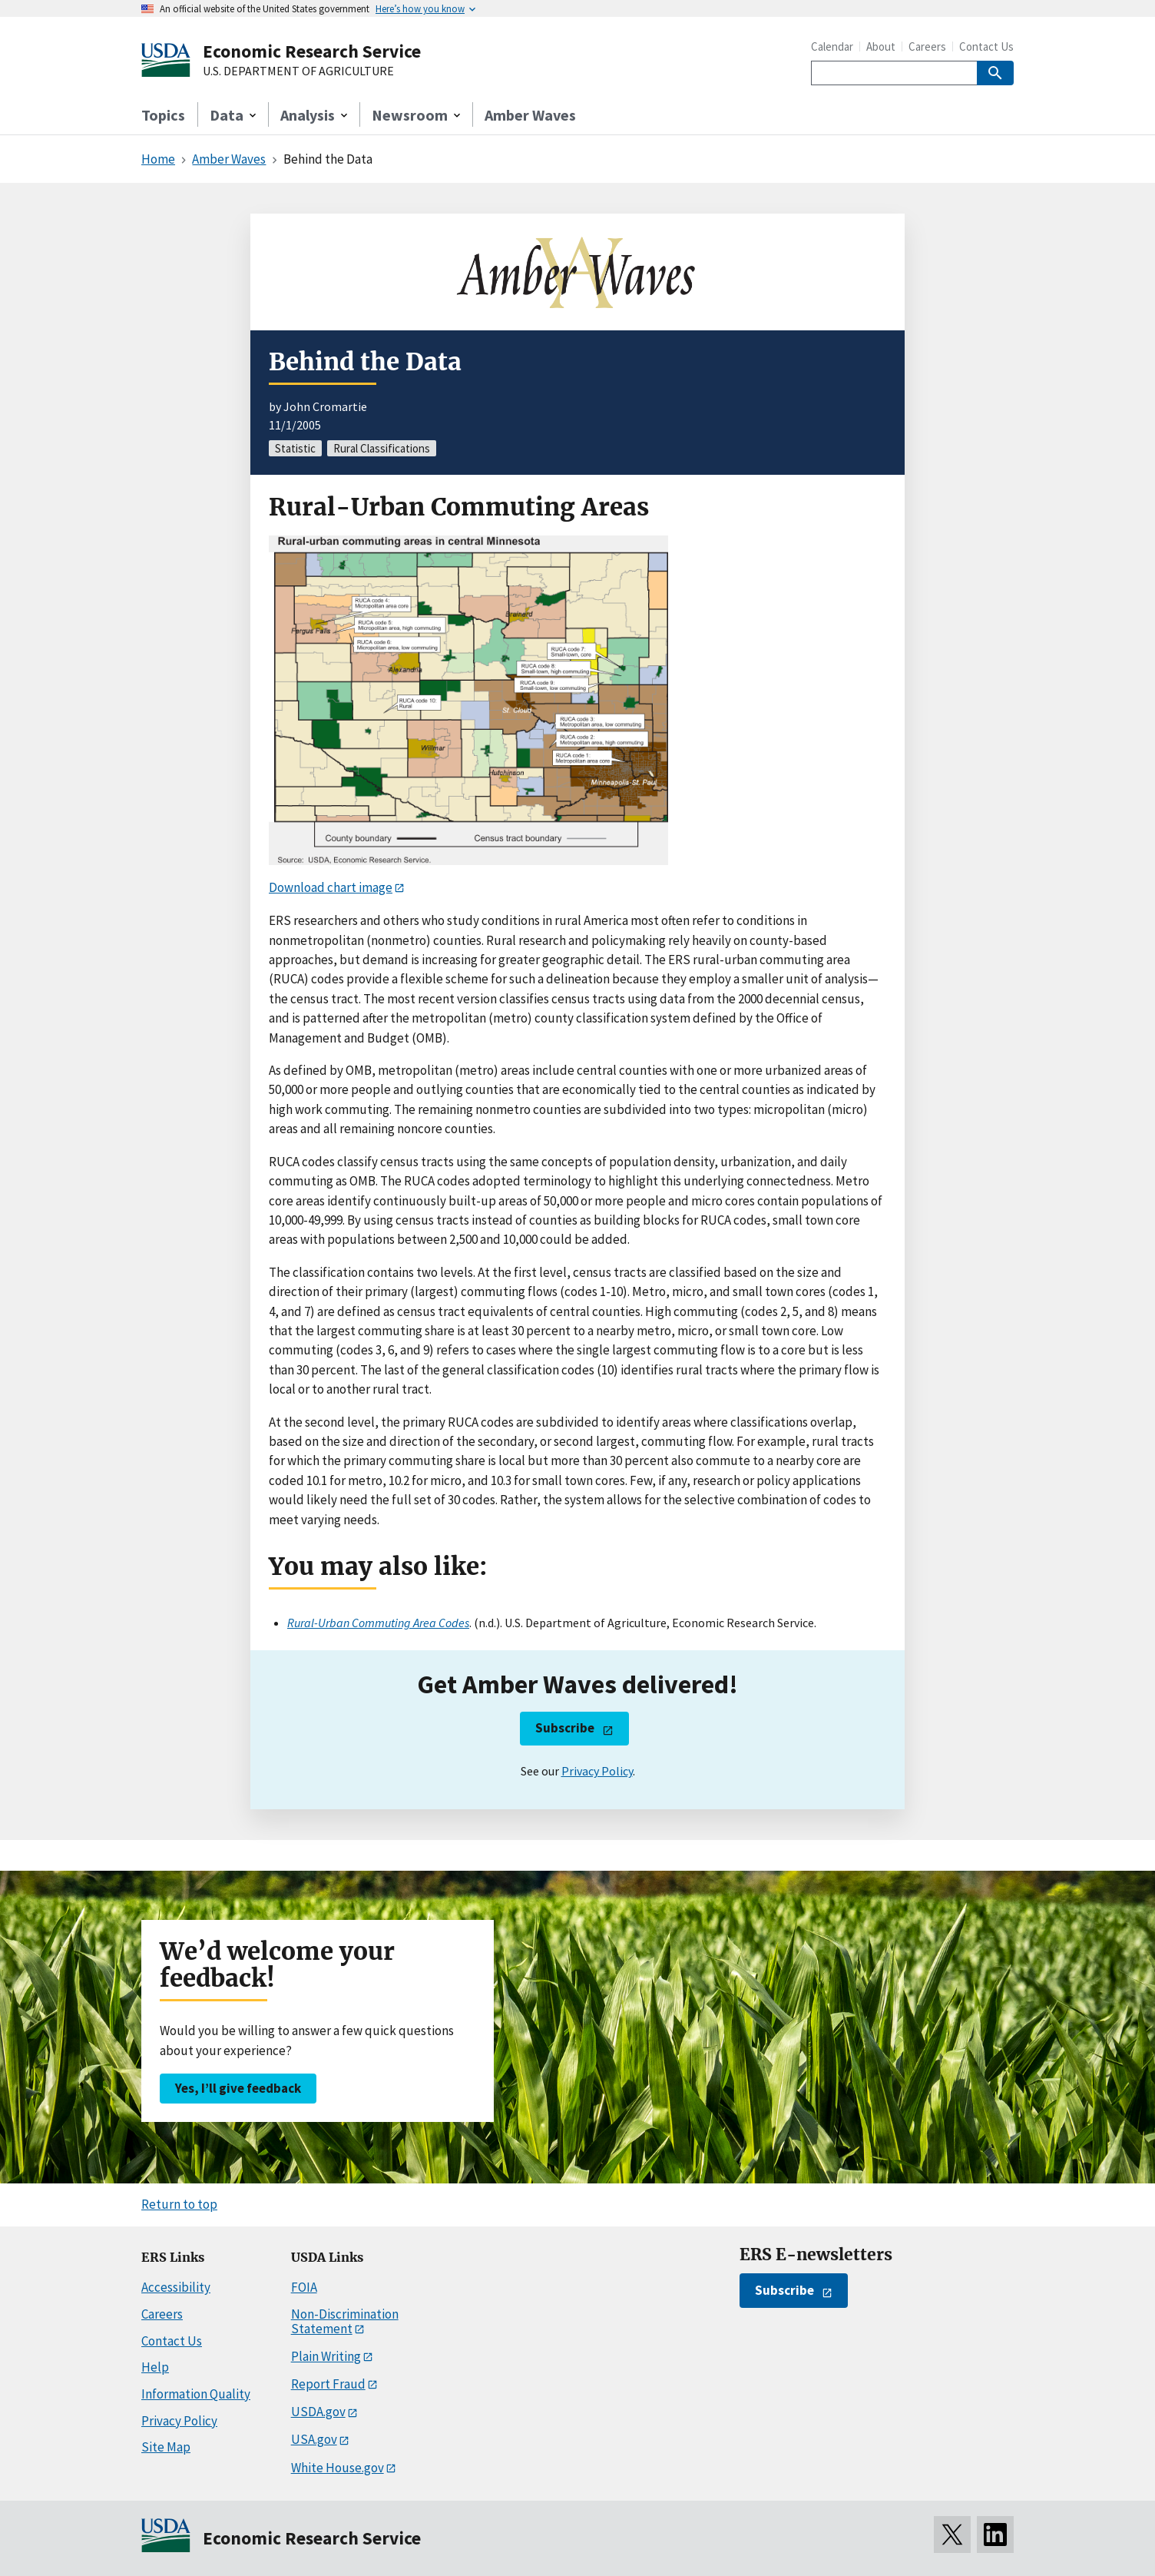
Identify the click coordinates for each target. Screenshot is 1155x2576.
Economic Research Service (312, 51)
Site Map (165, 2446)
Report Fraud (328, 2383)
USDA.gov (318, 2411)
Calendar (832, 46)
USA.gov (314, 2439)
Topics (163, 114)
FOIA (304, 2287)
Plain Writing (326, 2356)
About (880, 46)
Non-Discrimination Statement (345, 2321)
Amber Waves (530, 114)
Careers (927, 46)
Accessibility (175, 2287)
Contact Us (986, 46)
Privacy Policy (597, 1771)
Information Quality (195, 2393)
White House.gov (337, 2467)
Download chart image (330, 887)
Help (155, 2367)
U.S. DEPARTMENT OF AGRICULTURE (298, 71)
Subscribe (564, 1727)
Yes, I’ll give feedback (238, 2088)
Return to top (179, 2204)
